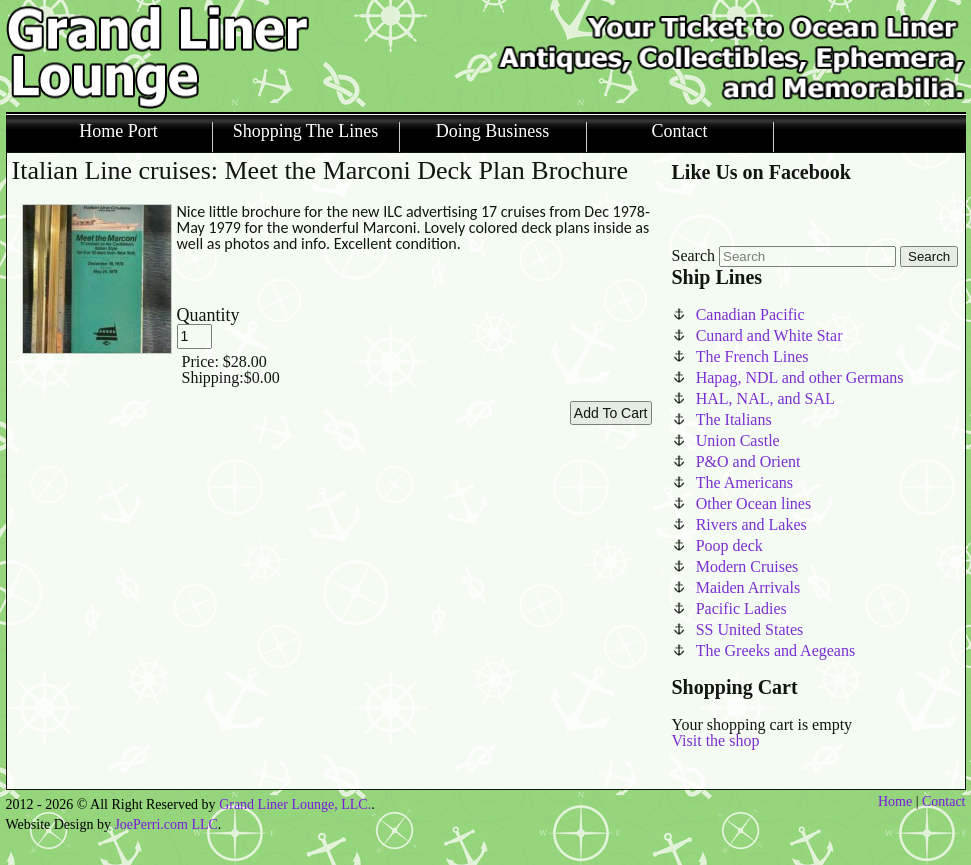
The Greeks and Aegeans (776, 650)
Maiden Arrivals (748, 587)
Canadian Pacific (750, 314)
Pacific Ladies (741, 608)
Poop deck (729, 545)
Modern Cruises (747, 566)
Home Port (118, 131)
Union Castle (738, 440)
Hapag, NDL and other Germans (800, 377)
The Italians (734, 419)
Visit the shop (716, 740)
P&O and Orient (748, 461)
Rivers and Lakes (751, 524)
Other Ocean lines (754, 503)
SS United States (750, 629)
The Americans (744, 482)
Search (694, 255)
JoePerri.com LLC (165, 824)
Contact (680, 131)
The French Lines (752, 356)
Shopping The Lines (306, 131)
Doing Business (493, 131)
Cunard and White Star (769, 335)
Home (895, 801)
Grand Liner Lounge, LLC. (295, 804)
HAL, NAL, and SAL (765, 398)
